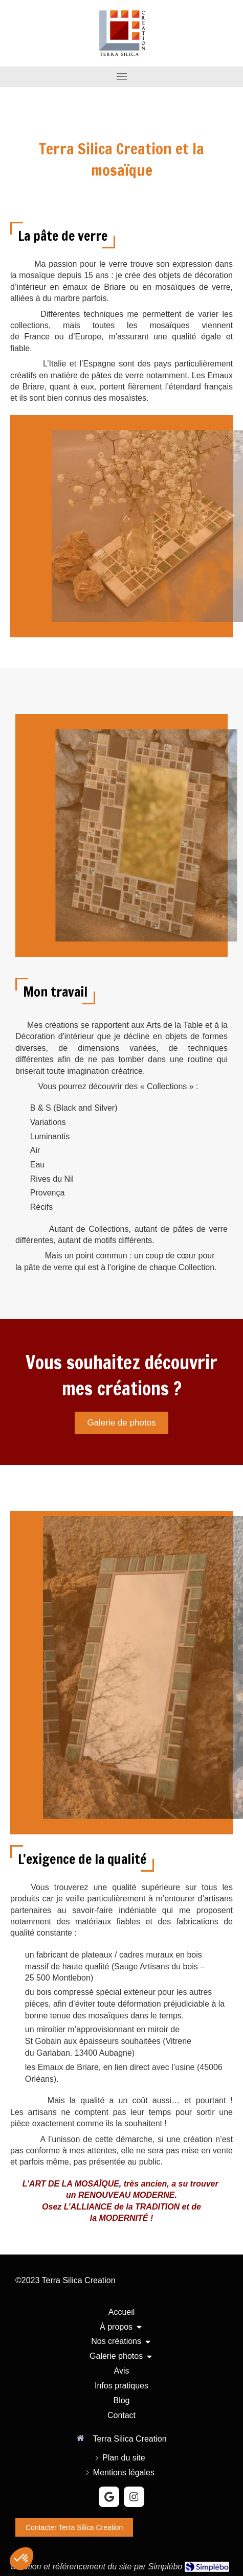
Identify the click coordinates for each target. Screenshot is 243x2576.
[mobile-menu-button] (121, 76)
